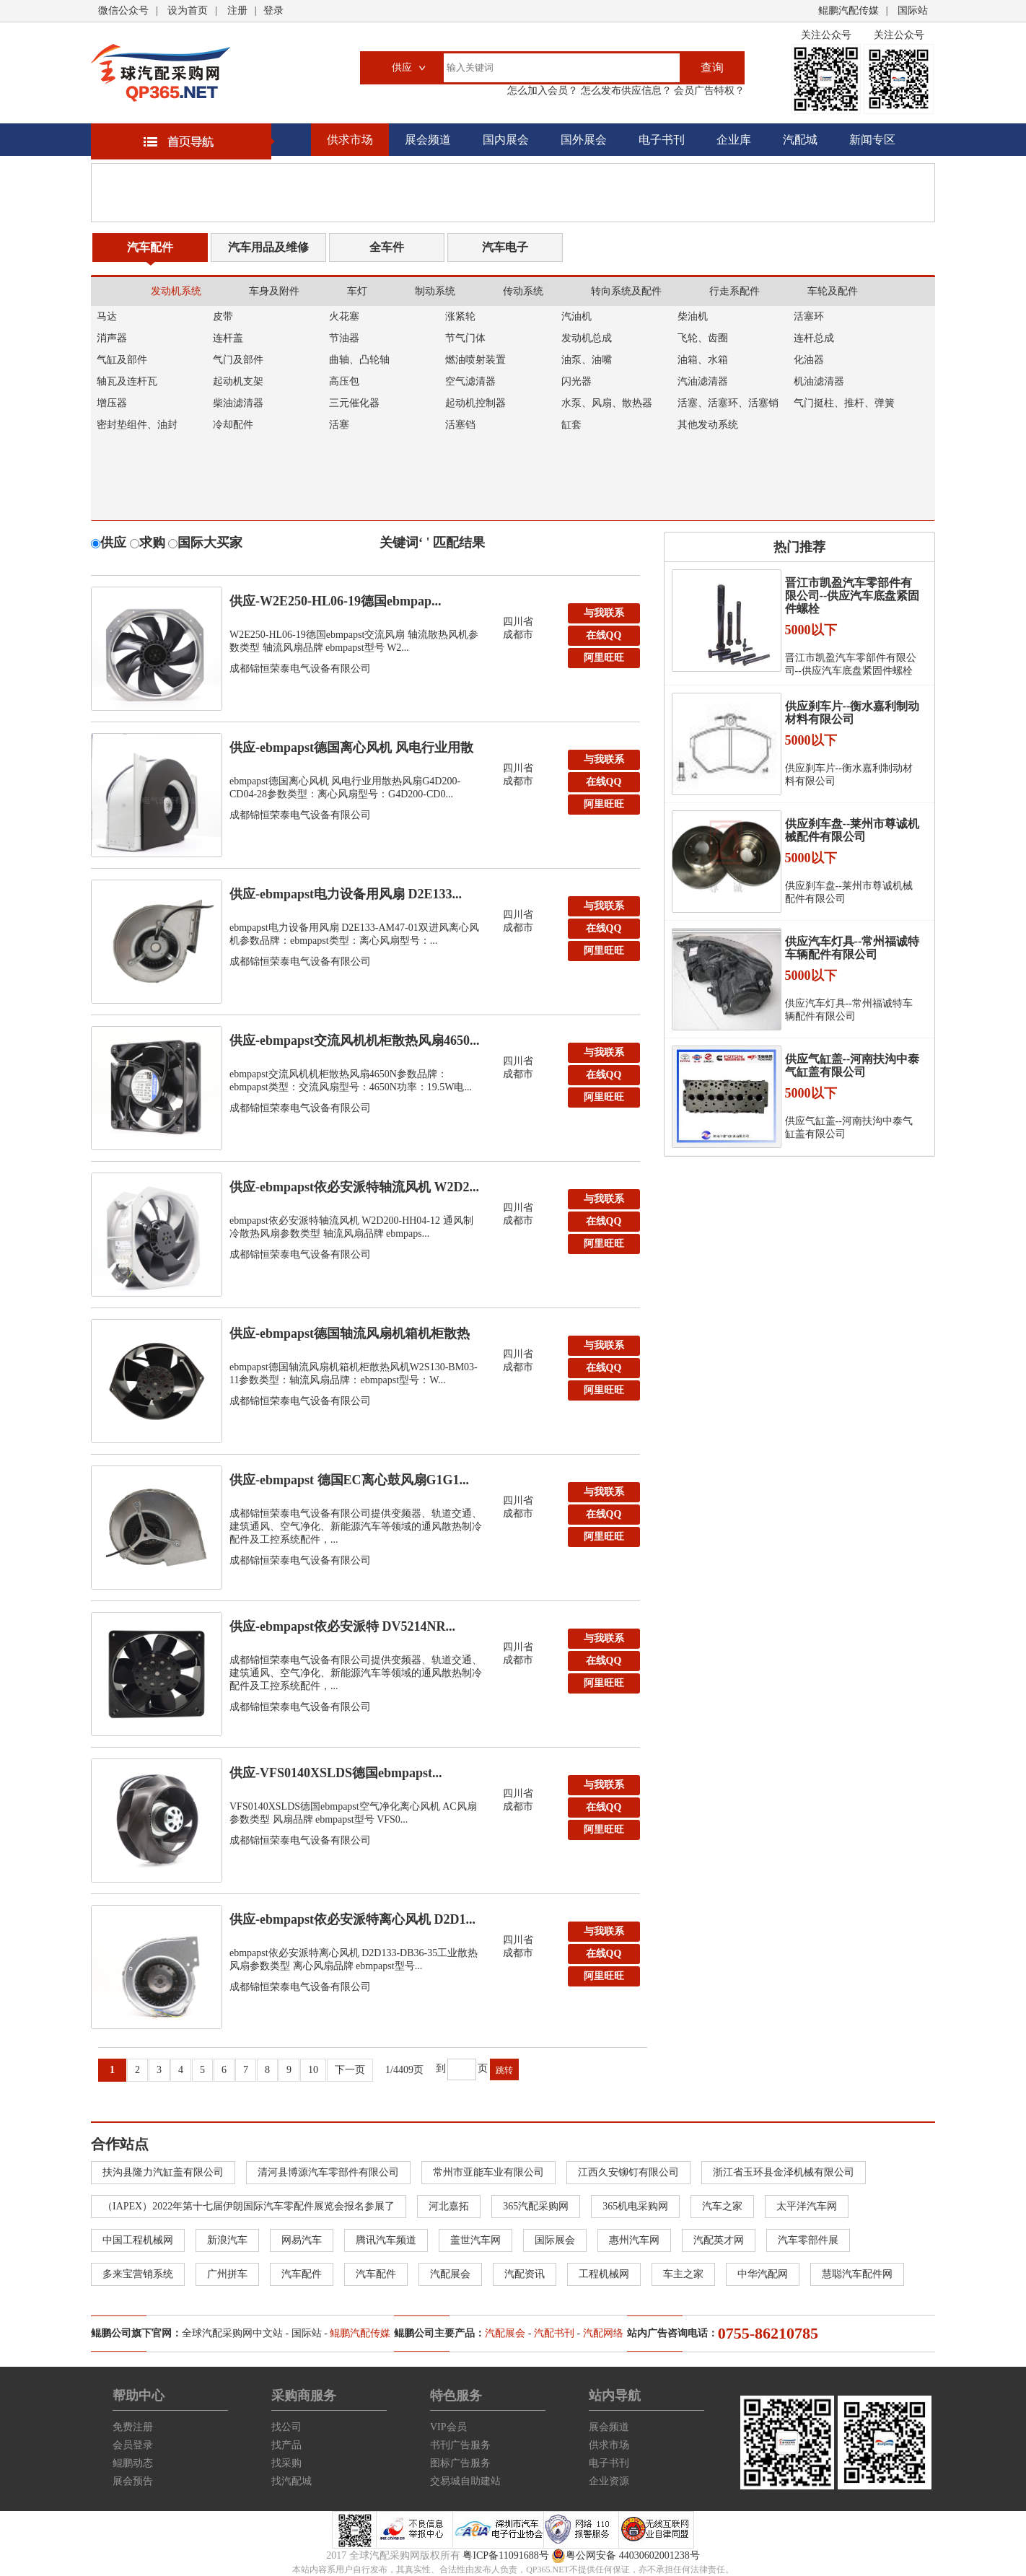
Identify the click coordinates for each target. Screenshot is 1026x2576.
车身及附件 (274, 291)
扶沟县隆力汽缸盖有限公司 (163, 2172)
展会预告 (133, 2481)
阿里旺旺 (604, 657)
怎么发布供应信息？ (625, 90)
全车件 (386, 247)
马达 (107, 316)
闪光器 (576, 381)
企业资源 (609, 2481)
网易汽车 (301, 2240)
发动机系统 (176, 291)
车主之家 (683, 2274)
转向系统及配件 (626, 291)
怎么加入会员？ (542, 90)
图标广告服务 (460, 2463)
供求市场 (350, 139)
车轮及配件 (832, 291)
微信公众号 (123, 10)
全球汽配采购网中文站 (232, 2333)
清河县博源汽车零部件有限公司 (328, 2172)
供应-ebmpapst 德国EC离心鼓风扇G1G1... (349, 1480)
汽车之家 (722, 2206)
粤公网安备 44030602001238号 (625, 2556)
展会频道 (428, 139)
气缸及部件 (122, 359)
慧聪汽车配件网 (857, 2274)
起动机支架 (238, 381)
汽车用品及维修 (268, 247)
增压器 (112, 403)
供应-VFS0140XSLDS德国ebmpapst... (335, 1773)
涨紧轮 (460, 316)
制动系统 (435, 291)
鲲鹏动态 (133, 2463)
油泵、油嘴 (586, 359)
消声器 (112, 338)
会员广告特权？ (708, 90)
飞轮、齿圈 (703, 338)
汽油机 (576, 316)
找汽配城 (291, 2481)
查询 (712, 67)
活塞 (339, 424)
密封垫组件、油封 (137, 424)
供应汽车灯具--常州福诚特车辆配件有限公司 (852, 947)
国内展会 (506, 139)
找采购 (286, 2463)
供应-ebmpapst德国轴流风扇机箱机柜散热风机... (349, 1337)
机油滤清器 (819, 381)
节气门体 (465, 338)
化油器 (809, 359)
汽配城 (800, 139)
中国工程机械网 (137, 2240)
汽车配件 (150, 247)
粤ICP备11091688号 (505, 2555)
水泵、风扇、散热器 (606, 403)
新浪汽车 (227, 2240)
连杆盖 (228, 338)
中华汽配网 (762, 2274)
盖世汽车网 (475, 2240)
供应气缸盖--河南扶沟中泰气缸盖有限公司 (852, 1065)
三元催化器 (354, 403)
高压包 (344, 381)
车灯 (357, 291)
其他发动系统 (708, 424)
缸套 (571, 424)
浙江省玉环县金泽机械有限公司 (783, 2172)
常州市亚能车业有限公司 (488, 2172)
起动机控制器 (475, 403)
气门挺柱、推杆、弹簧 (844, 403)
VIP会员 (448, 2427)
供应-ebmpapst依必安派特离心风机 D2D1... (352, 1919)
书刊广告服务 (460, 2445)
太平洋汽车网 (806, 2206)
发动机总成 (586, 338)
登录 (273, 10)
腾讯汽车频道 (386, 2240)
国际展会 (555, 2240)
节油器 (344, 338)
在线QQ (604, 635)
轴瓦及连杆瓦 (127, 381)
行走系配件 (734, 291)
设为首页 (187, 10)
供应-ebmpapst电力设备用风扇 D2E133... (345, 894)
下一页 (350, 2069)
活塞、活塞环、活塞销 (728, 403)
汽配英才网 (718, 2240)
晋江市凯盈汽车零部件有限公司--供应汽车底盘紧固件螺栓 (852, 596)
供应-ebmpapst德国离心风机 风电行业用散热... (351, 751)
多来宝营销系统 (137, 2274)
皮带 (223, 316)
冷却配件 (233, 424)
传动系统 (523, 291)
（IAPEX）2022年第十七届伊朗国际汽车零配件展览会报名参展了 (248, 2206)
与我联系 (604, 613)
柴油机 (693, 316)
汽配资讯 (524, 2274)
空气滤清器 (470, 381)
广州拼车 (227, 2274)
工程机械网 (604, 2274)
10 (313, 2069)
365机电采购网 (635, 2206)
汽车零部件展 (808, 2240)
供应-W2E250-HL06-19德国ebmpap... (335, 601)
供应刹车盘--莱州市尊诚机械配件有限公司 (852, 830)
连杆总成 (814, 338)
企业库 (733, 139)
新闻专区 (872, 139)
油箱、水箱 (703, 359)
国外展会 (584, 139)
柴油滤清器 (238, 403)
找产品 (286, 2445)
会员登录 (133, 2445)
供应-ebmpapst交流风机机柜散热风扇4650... (354, 1040)
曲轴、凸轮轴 (359, 359)
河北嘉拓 (449, 2206)
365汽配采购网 (536, 2206)
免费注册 (133, 2427)
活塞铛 (460, 424)
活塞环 (809, 316)
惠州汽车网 (634, 2240)
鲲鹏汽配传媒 (848, 10)
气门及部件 (238, 359)
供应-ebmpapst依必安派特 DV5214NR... (342, 1626)
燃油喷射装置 (475, 359)
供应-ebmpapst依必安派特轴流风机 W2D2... (354, 1187)
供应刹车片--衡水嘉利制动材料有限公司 (852, 712)
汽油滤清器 (703, 381)
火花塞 (344, 316)
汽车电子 (505, 247)
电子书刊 (662, 139)
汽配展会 (450, 2274)
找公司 (286, 2427)
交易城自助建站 (465, 2481)
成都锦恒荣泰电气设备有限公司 (300, 668)
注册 (237, 10)
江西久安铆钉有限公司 (628, 2172)
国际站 (913, 10)
